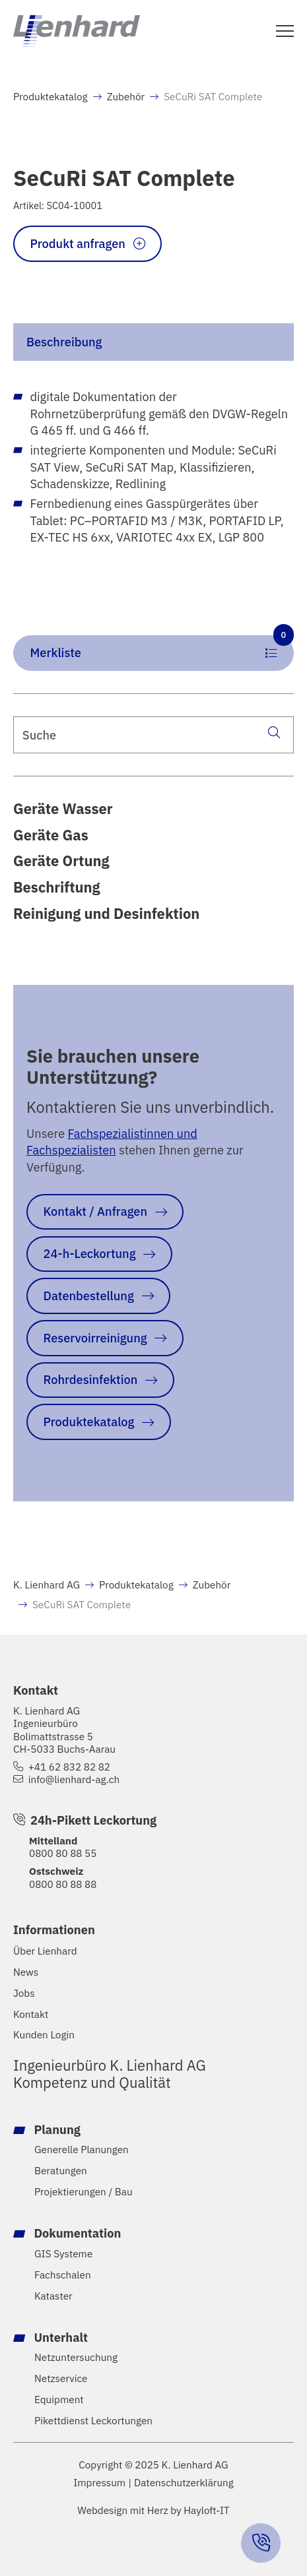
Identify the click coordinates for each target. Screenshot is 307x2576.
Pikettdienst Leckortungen (93, 2420)
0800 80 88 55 (62, 1853)
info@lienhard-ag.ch (74, 1779)
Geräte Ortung (61, 861)
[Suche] (274, 731)
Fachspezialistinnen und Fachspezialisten (111, 1141)
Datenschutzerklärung (184, 2482)
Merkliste (162, 648)
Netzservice (60, 2378)
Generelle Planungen (81, 2149)
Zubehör (126, 96)
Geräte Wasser (63, 809)
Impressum (99, 2482)
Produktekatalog (50, 96)
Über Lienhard (45, 1951)
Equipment (59, 2399)
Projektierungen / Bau (83, 2191)
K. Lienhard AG (46, 1584)
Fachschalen (62, 2275)
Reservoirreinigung (95, 1338)
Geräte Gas (50, 835)
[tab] (153, 342)
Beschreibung (64, 342)
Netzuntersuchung (76, 2357)
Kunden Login (44, 2034)
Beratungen (60, 2170)
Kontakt (30, 2014)
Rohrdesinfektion (91, 1379)
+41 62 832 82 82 (69, 1767)
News (25, 1972)
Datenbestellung (89, 1296)
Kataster (53, 2296)
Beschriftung (56, 887)
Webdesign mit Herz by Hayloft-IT (153, 2510)
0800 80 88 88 (62, 1884)
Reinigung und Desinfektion (106, 913)
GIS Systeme (63, 2253)
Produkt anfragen (77, 243)
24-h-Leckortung (90, 1253)
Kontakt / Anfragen (96, 1211)
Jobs (24, 1993)
